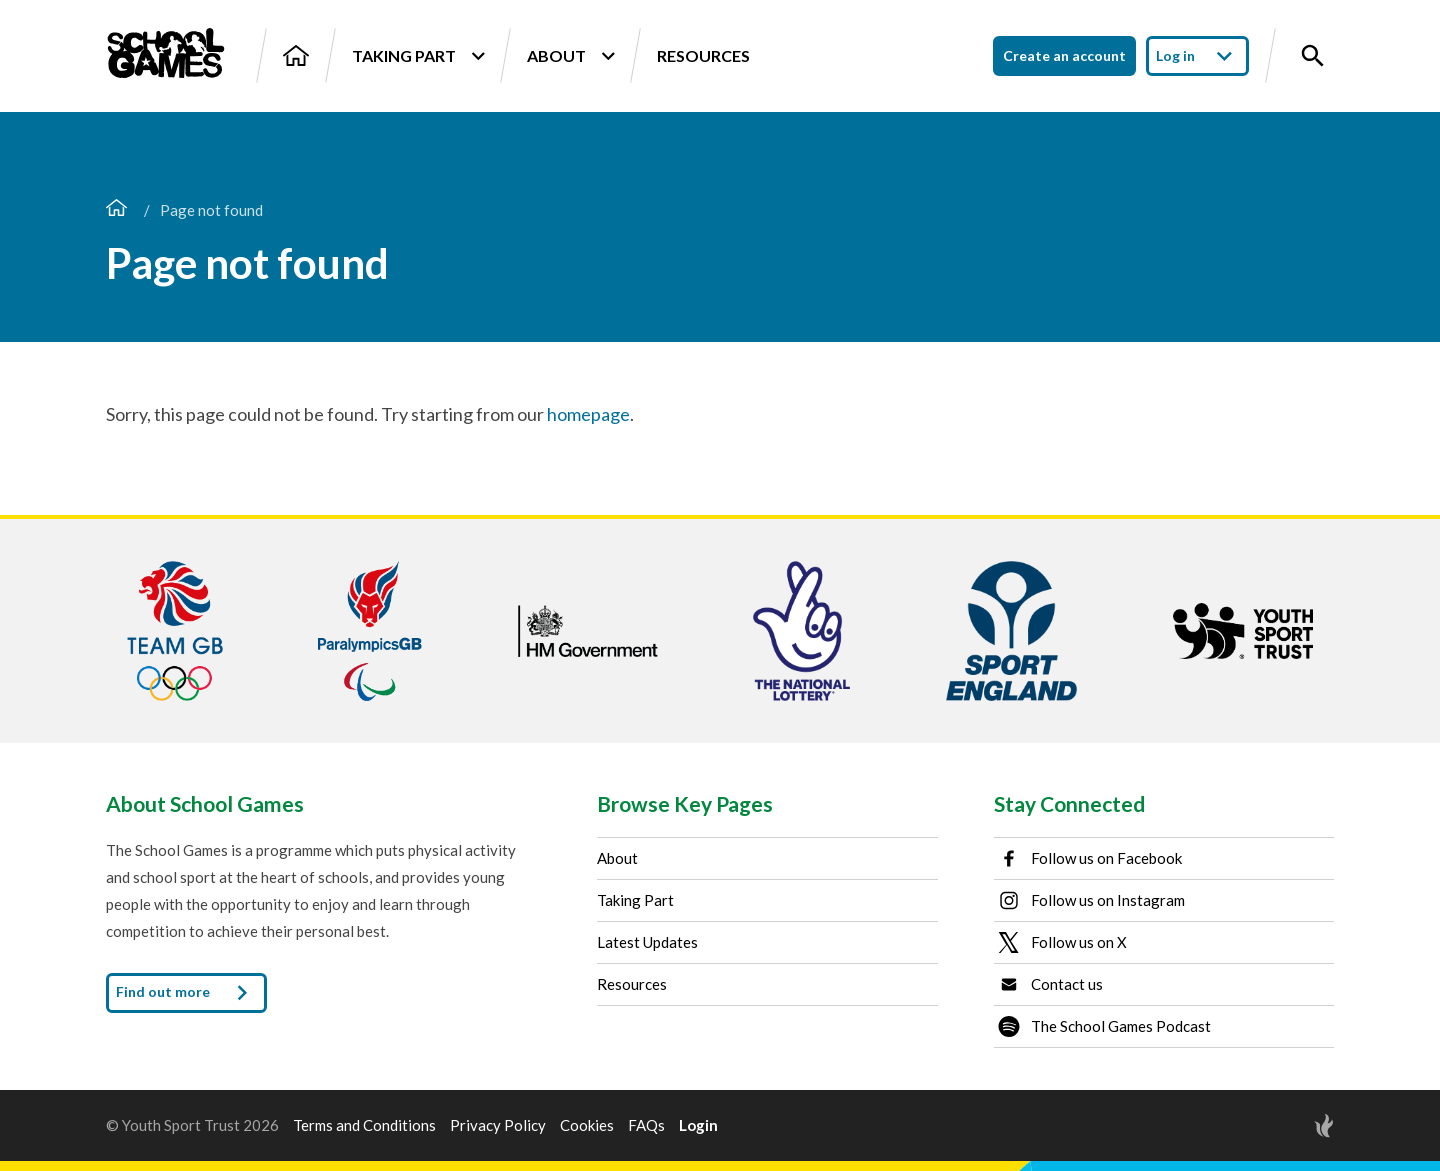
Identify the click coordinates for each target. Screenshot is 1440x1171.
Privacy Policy (498, 1125)
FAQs (646, 1125)
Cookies (587, 1125)
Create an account (1064, 55)
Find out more (186, 993)
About (570, 56)
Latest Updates (647, 942)
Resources (703, 55)
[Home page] (116, 210)
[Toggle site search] (1313, 56)
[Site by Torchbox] (1284, 1125)
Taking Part (418, 56)
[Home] (296, 55)
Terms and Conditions (364, 1125)
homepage (588, 414)
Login (698, 1125)
